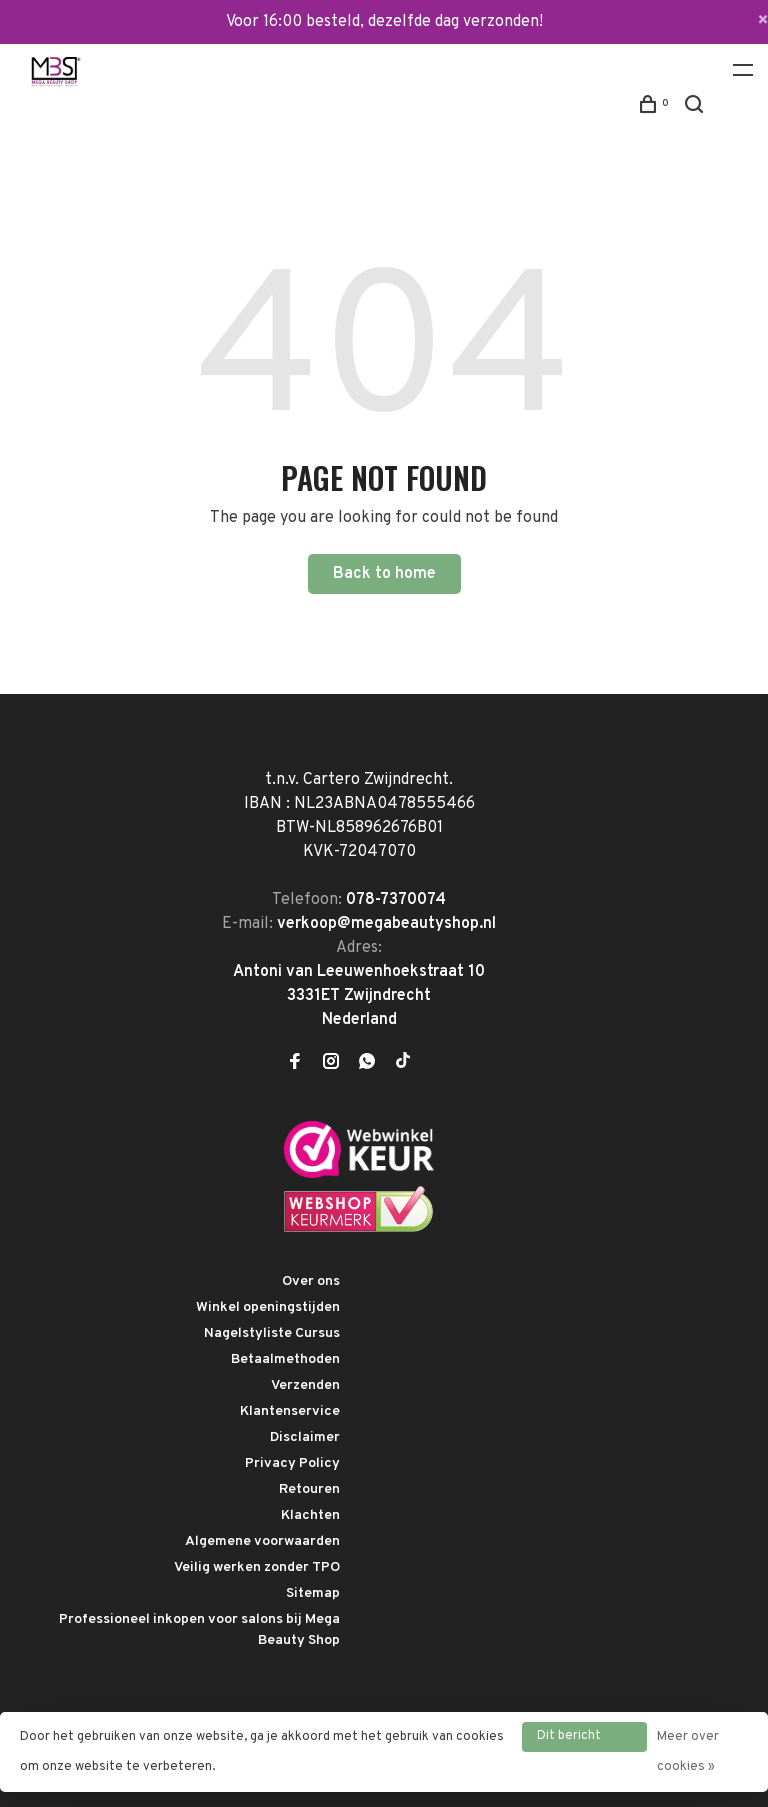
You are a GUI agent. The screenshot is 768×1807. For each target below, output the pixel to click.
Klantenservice (290, 1411)
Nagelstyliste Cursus (272, 1333)
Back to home (384, 574)
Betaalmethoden (285, 1359)
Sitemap (313, 1593)
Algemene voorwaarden (262, 1541)
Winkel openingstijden (268, 1307)
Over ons (311, 1281)
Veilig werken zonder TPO (257, 1567)
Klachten (310, 1515)
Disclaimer (305, 1437)
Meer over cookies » (688, 1752)
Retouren (309, 1489)
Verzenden (305, 1385)
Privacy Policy (292, 1463)
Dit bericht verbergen (569, 1740)
